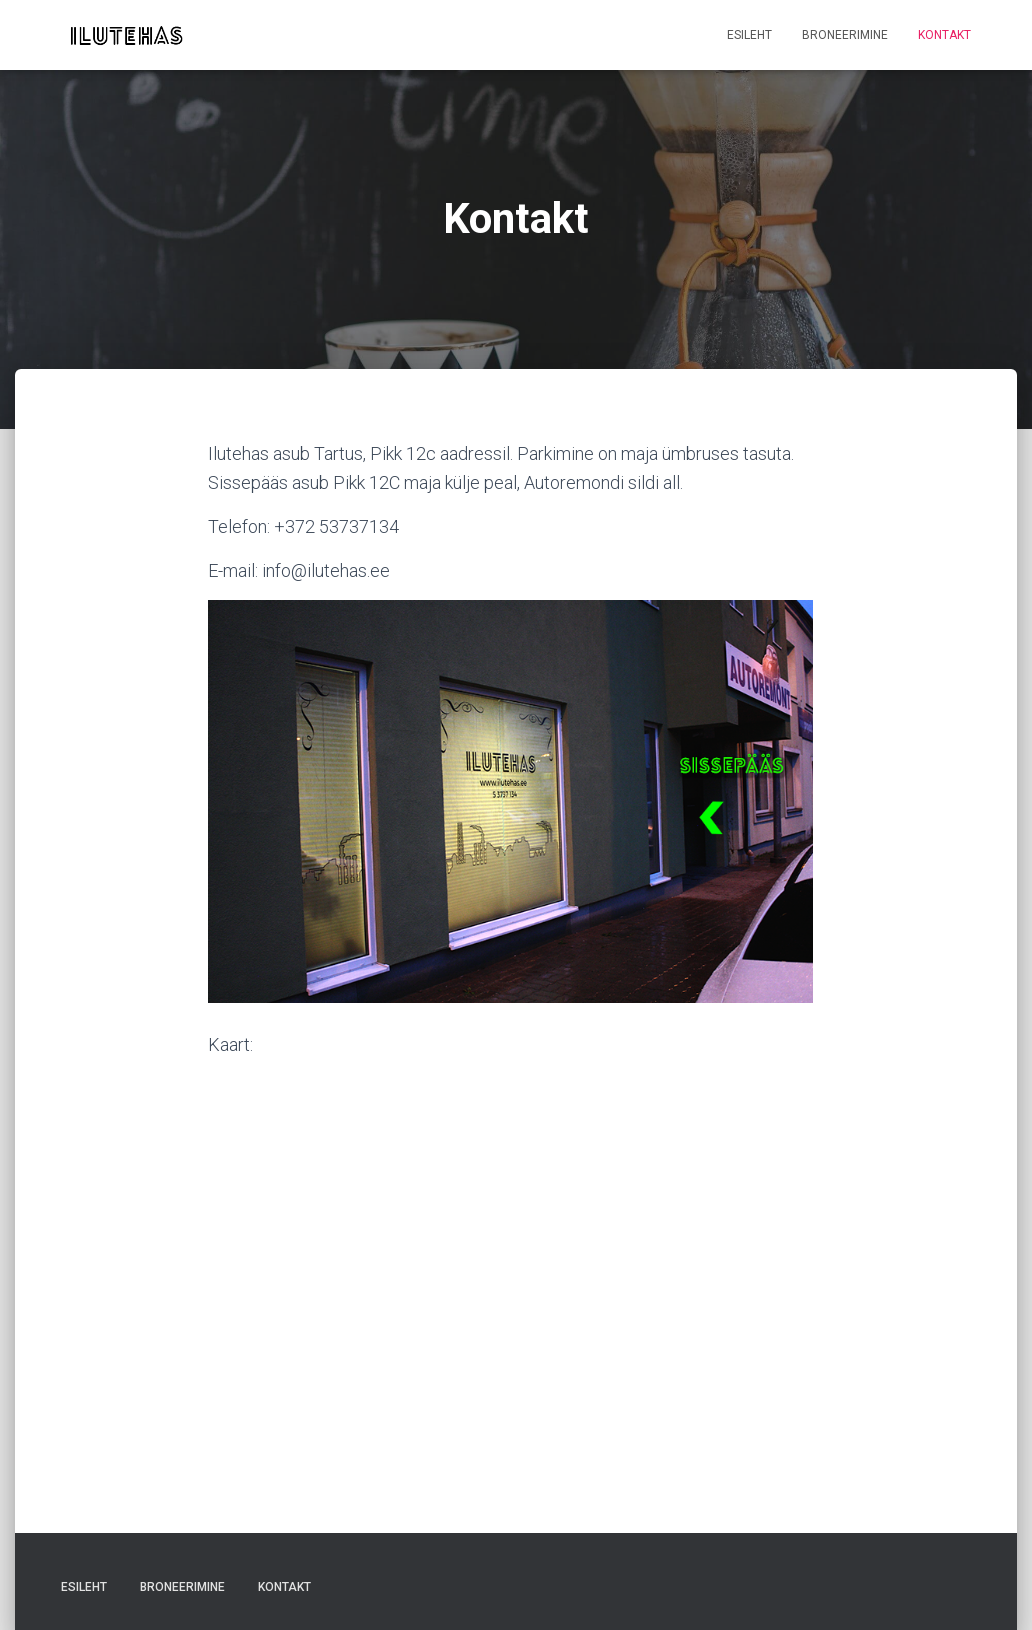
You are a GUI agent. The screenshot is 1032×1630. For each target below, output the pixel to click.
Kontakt (944, 35)
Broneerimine (845, 35)
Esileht (749, 35)
